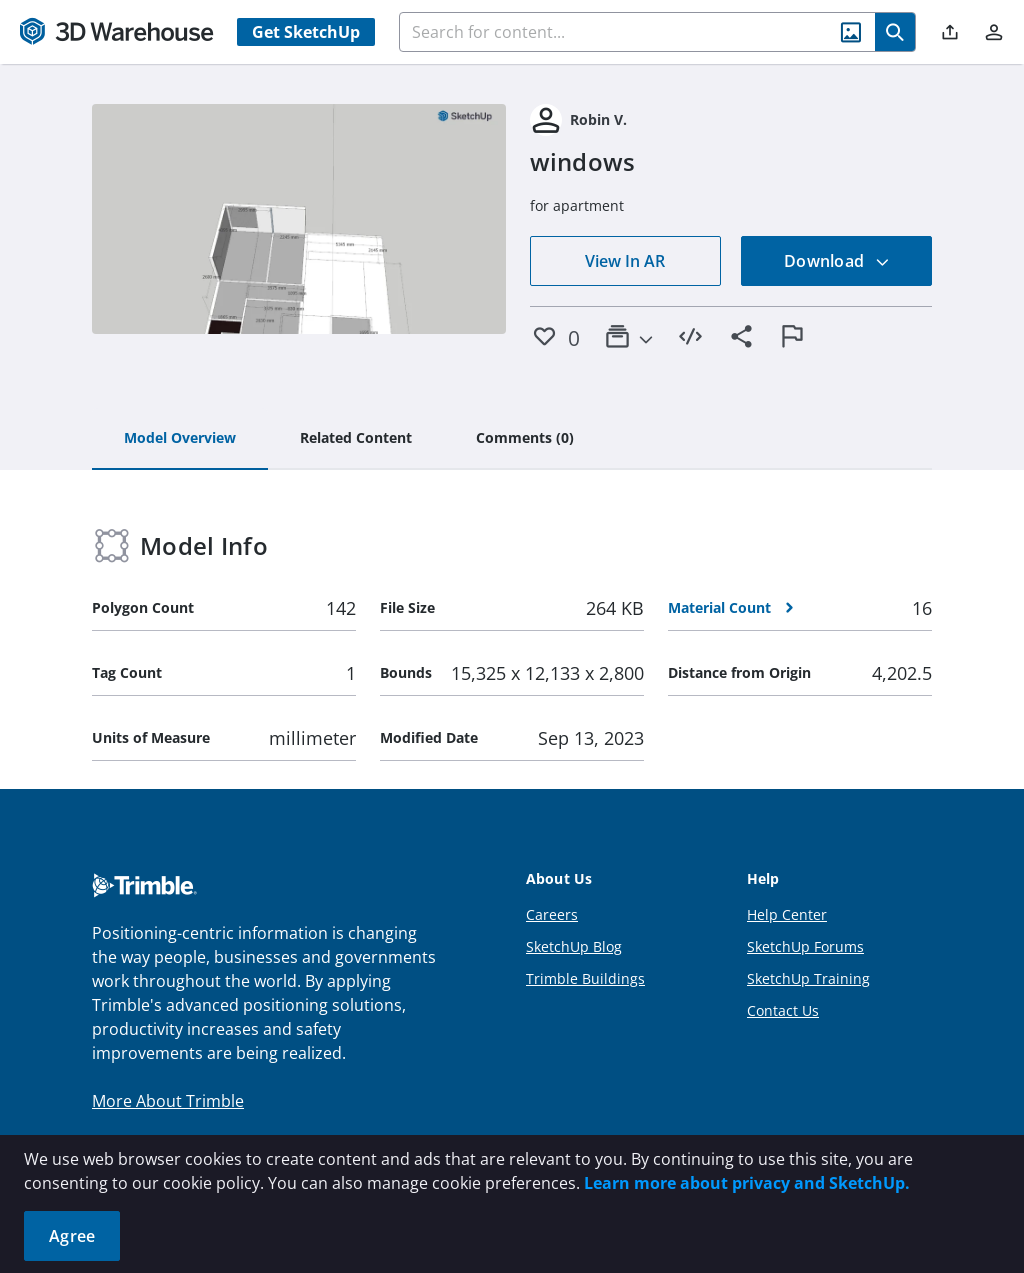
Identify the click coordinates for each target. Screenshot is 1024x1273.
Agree (72, 1236)
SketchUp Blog (574, 946)
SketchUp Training (808, 978)
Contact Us (783, 1010)
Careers (552, 914)
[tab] (180, 439)
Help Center (787, 914)
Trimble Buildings (585, 978)
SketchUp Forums (805, 946)
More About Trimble (168, 1101)
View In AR (625, 261)
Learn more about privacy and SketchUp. (747, 1183)
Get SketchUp (306, 32)
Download (837, 261)
